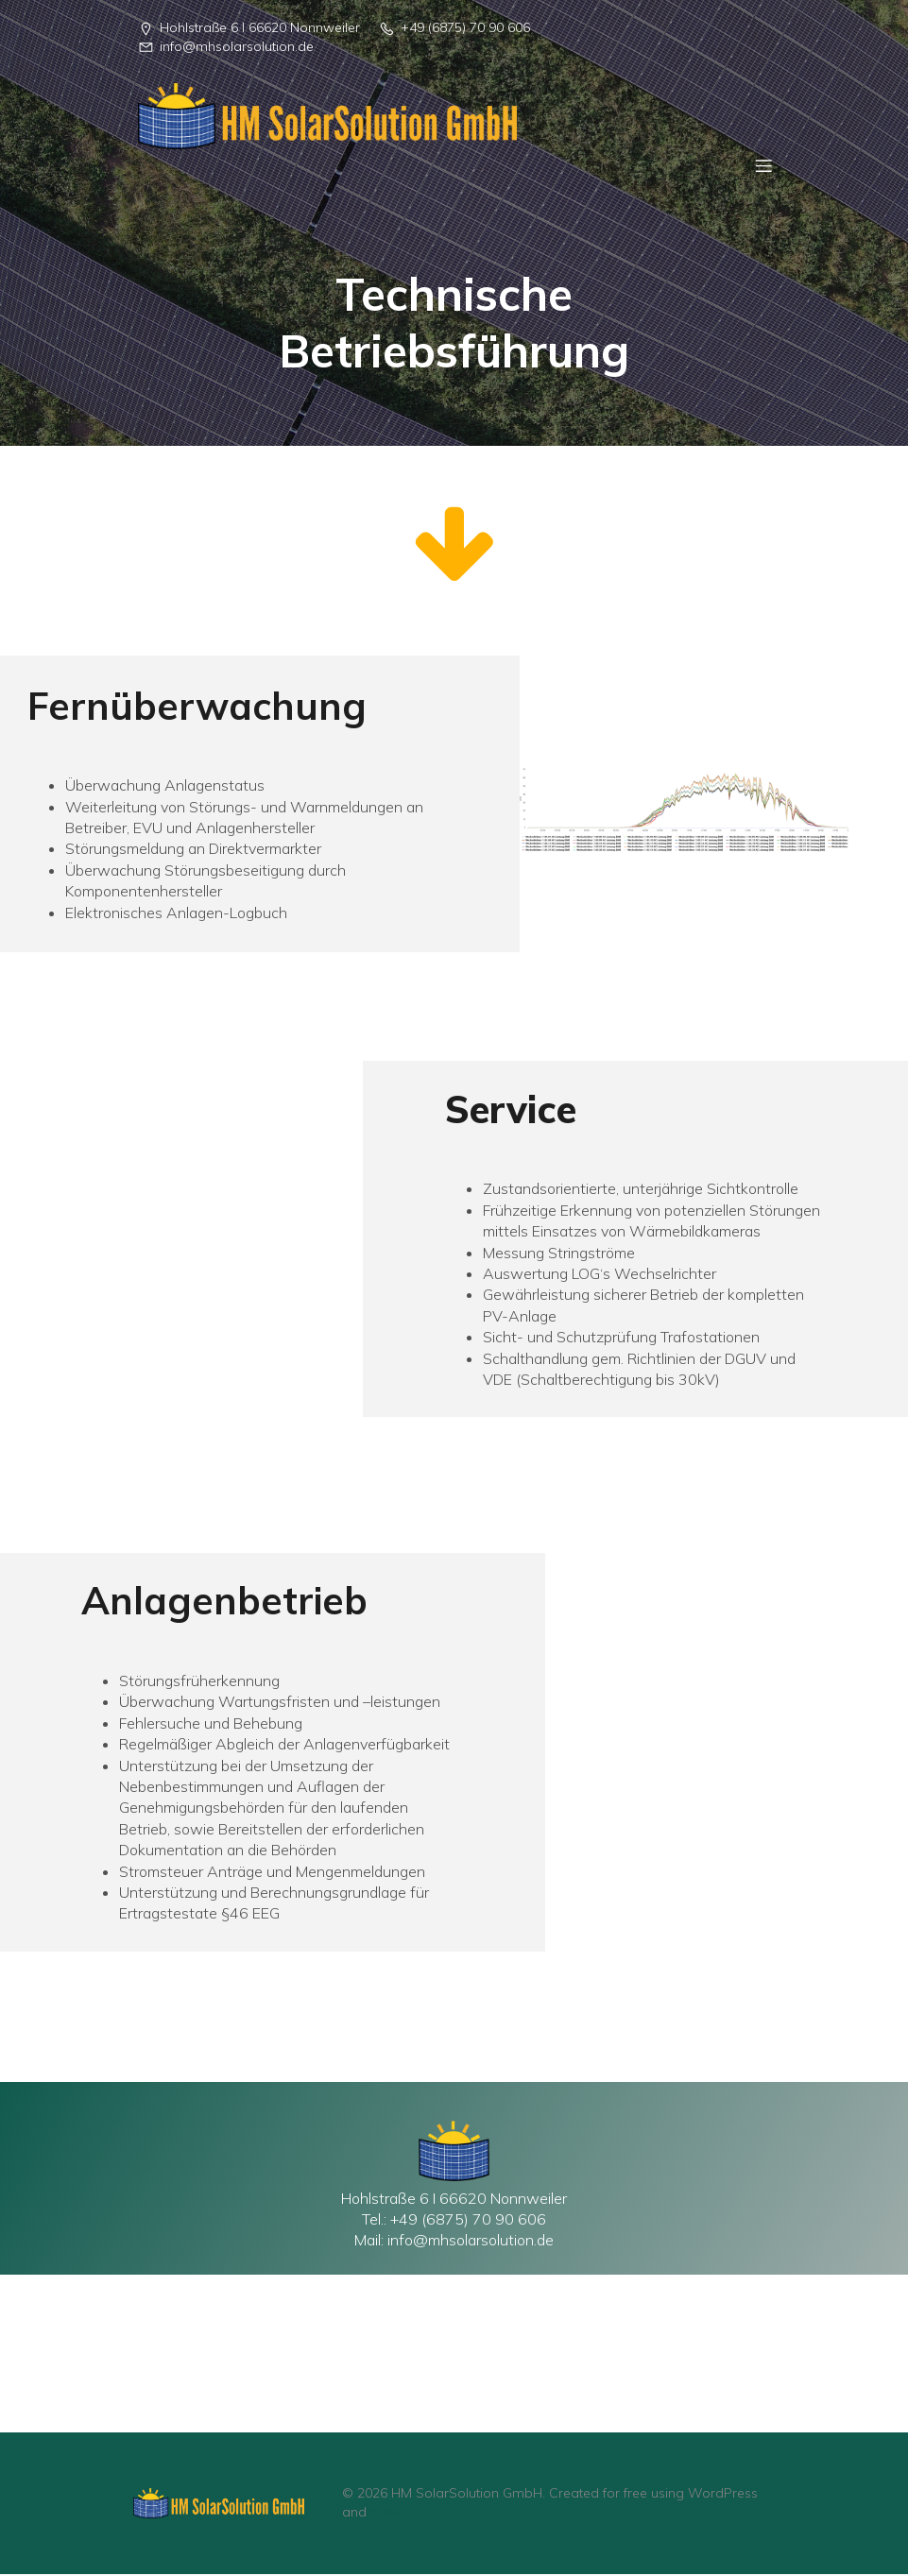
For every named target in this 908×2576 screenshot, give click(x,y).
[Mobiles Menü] (763, 166)
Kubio (387, 2513)
